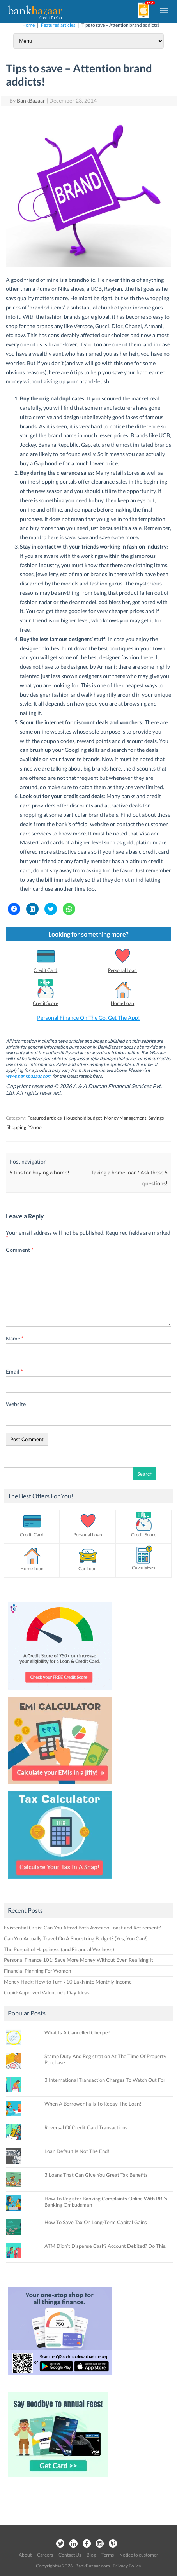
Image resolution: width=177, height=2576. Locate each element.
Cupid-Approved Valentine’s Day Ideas (47, 1992)
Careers (45, 2555)
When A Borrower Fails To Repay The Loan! (92, 2104)
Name (15, 1338)
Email (14, 1371)
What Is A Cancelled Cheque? (77, 2032)
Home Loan (122, 1003)
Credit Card (45, 970)
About (25, 2555)
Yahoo (35, 1127)
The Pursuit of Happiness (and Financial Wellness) (59, 1949)
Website (16, 1404)
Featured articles (58, 25)
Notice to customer (138, 2555)
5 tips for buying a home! (39, 1172)
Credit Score (45, 1003)
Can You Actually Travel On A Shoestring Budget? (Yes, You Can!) (76, 1938)
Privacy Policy (127, 2566)
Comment (20, 1249)
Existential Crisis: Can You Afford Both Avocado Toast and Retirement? (82, 1927)
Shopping (16, 1127)
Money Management (125, 1118)
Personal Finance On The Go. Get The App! (88, 1017)
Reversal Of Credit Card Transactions (85, 2127)
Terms (107, 2555)
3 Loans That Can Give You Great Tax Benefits (96, 2175)
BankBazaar (31, 100)
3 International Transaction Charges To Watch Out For (104, 2080)
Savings (156, 1118)
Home (28, 25)
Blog (91, 2555)
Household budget (83, 1118)
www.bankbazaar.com (28, 1076)
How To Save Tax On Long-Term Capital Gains (95, 2222)
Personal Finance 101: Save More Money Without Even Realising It (78, 1960)
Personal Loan (122, 970)
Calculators (143, 1568)
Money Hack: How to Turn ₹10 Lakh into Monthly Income (68, 1981)
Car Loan (87, 1568)
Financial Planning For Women (37, 1971)
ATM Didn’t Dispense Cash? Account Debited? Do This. (105, 2246)
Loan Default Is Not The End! (76, 2151)
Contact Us (69, 2555)
